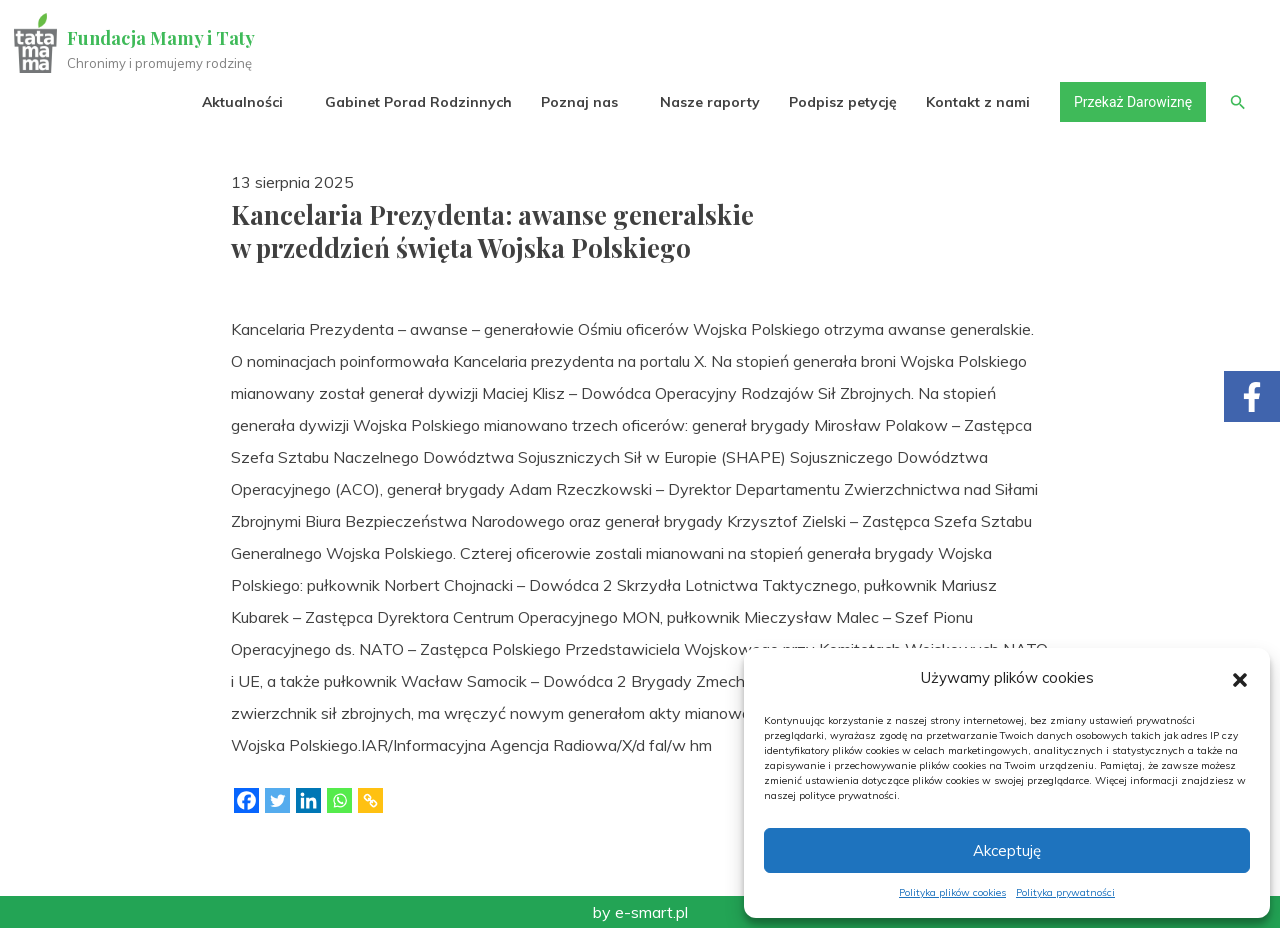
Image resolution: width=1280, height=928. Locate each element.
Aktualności (240, 102)
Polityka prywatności (1065, 892)
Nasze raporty (708, 102)
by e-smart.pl (640, 912)
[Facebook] (246, 800)
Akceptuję (1007, 850)
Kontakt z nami (977, 102)
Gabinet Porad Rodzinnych (416, 102)
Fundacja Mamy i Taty (162, 38)
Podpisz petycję (841, 102)
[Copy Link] (370, 800)
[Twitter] (277, 800)
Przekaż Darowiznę (1131, 102)
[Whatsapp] (339, 800)
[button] (1240, 678)
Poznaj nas (577, 102)
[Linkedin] (308, 800)
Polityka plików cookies (952, 892)
